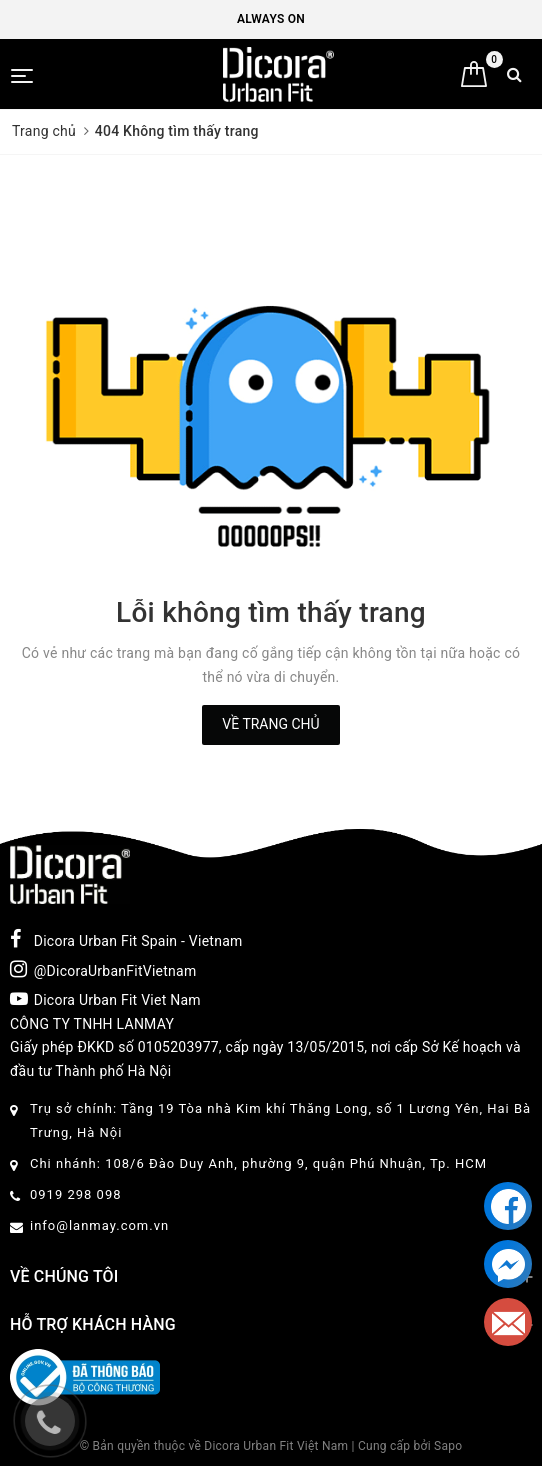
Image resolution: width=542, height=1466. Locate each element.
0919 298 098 (76, 1194)
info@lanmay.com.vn (99, 1225)
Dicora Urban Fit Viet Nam (105, 999)
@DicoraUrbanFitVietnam (103, 969)
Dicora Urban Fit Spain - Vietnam (126, 939)
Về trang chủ (270, 724)
